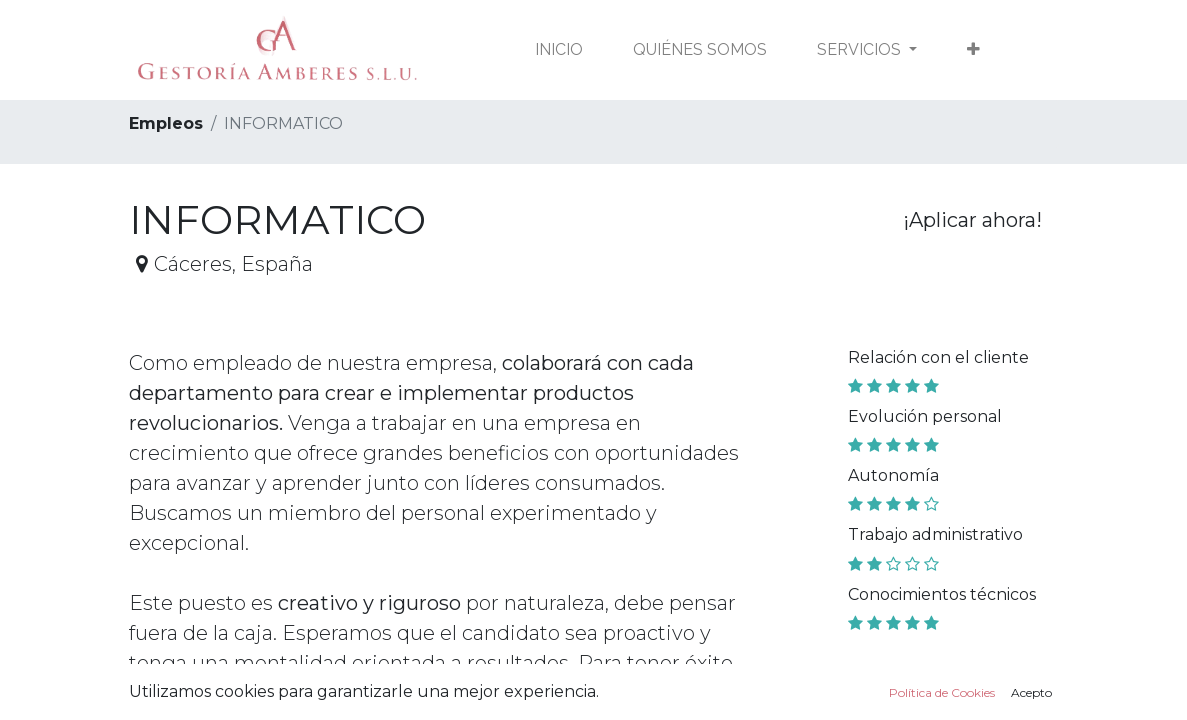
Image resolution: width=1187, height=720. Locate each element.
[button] (973, 50)
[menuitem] (559, 50)
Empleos (166, 123)
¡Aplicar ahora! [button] (972, 220)
